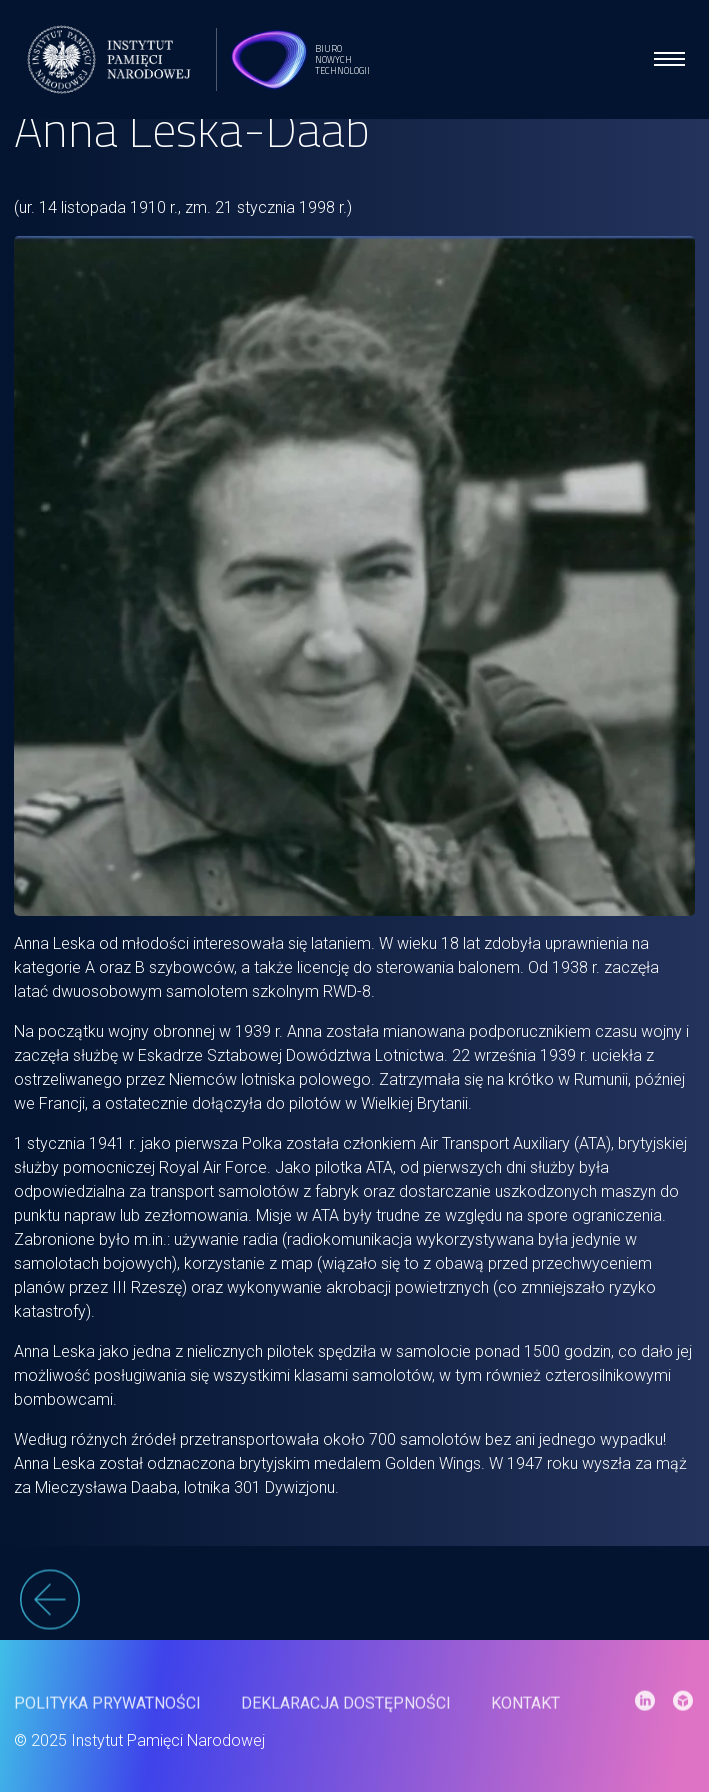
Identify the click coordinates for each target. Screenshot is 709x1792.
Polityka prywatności (107, 1711)
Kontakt (525, 1711)
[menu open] (669, 59)
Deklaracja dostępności (346, 1711)
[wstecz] (354, 1610)
